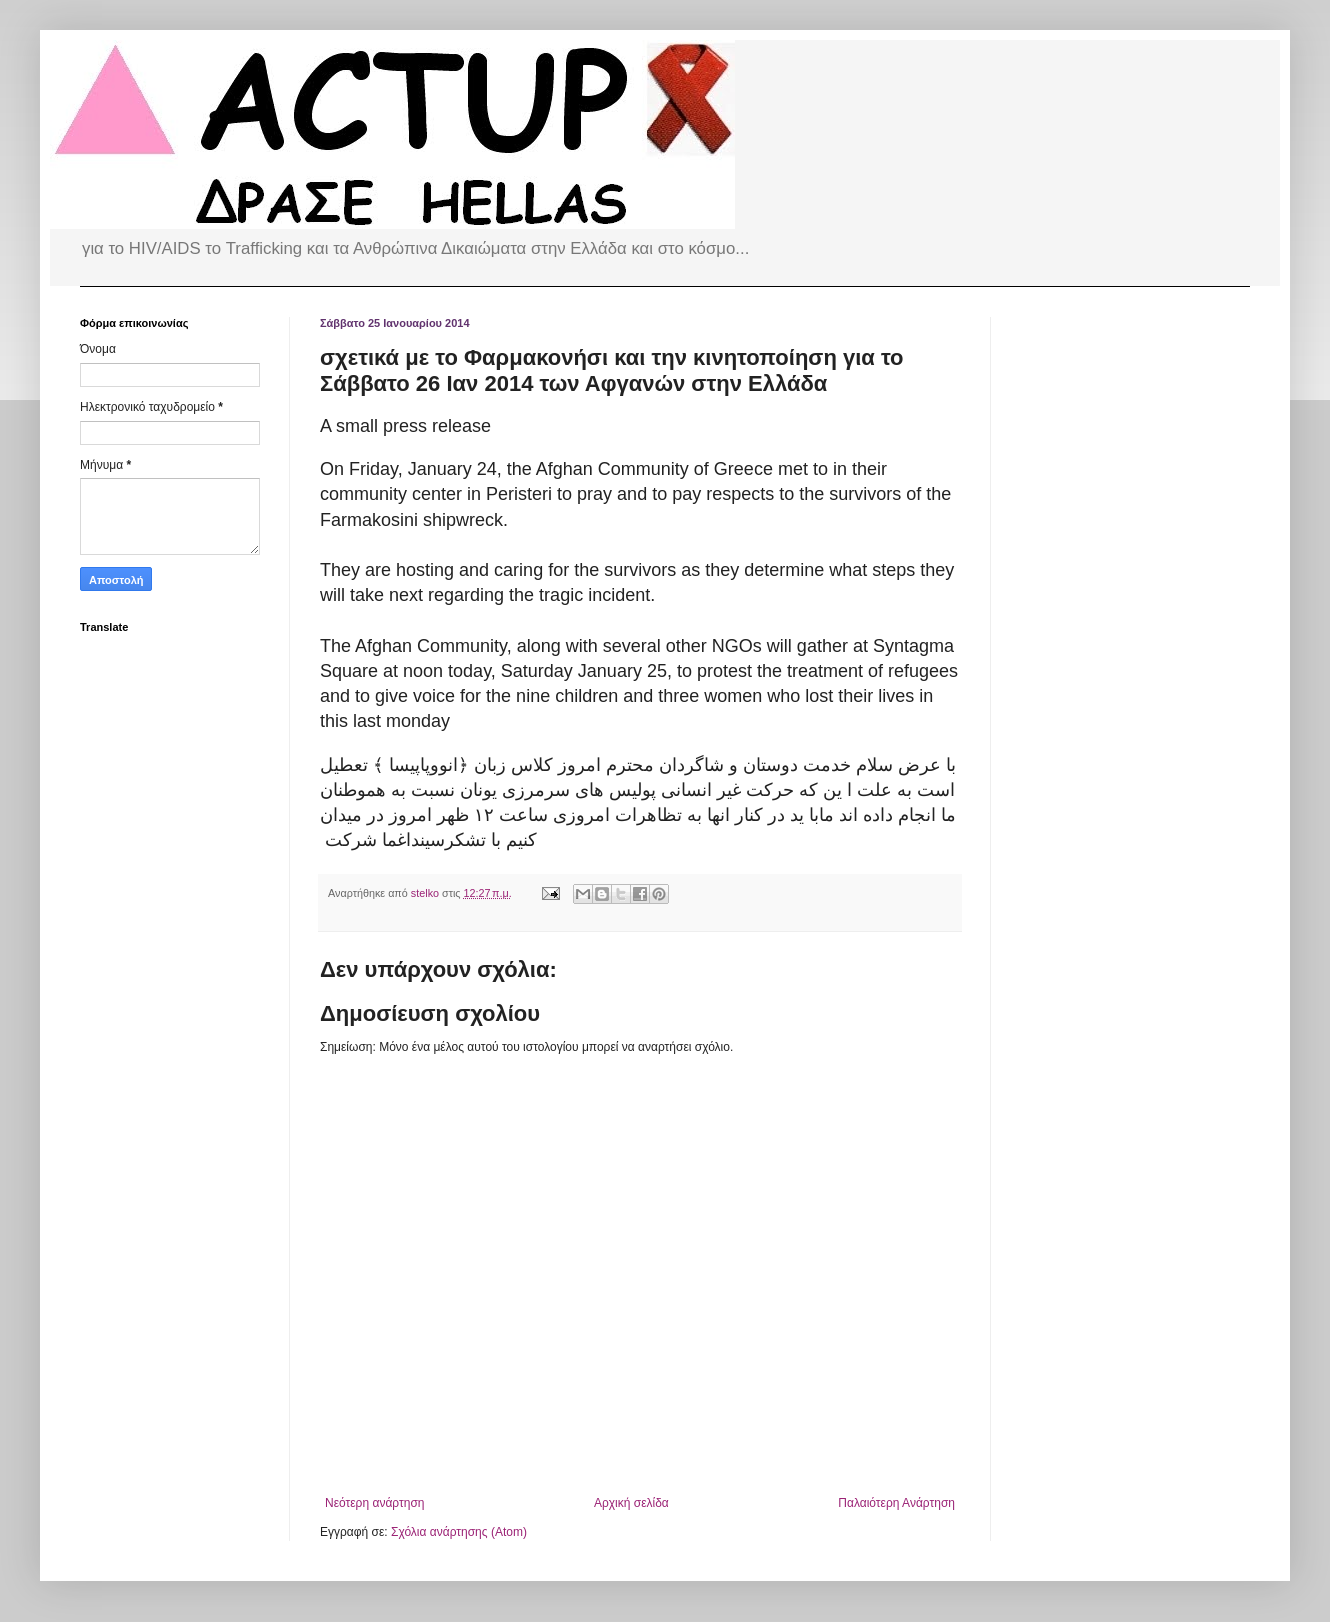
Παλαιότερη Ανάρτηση (896, 1503)
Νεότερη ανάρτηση (374, 1503)
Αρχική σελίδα (631, 1503)
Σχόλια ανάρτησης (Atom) (459, 1532)
